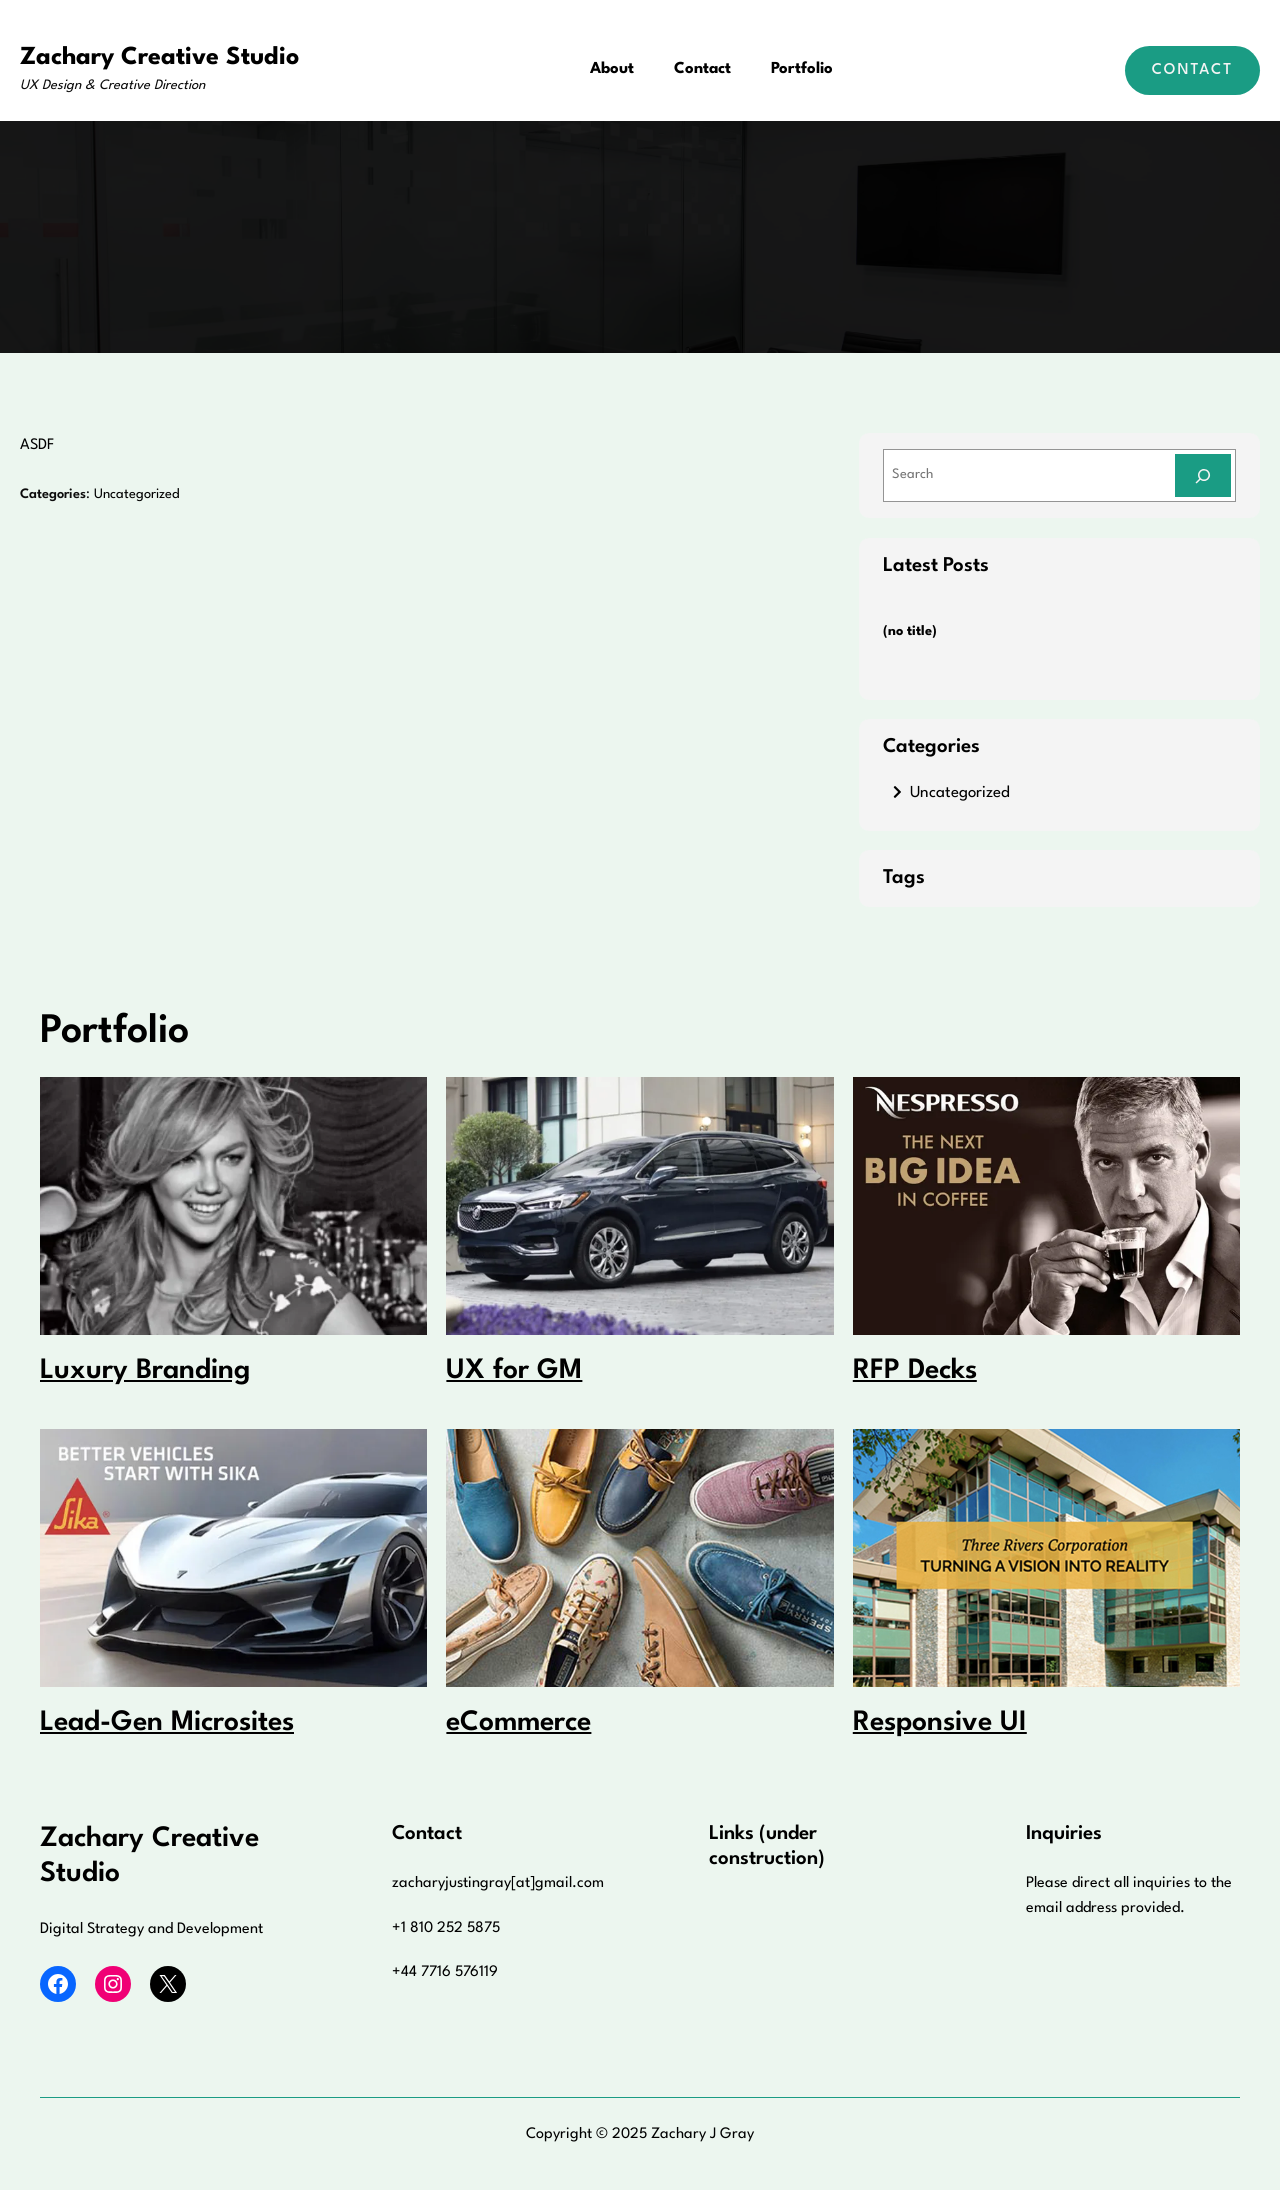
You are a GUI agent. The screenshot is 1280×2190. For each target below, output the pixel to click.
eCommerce (518, 1723)
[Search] (1203, 475)
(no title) (910, 631)
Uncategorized (137, 494)
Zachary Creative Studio (159, 58)
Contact (1193, 70)
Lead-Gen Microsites (167, 1723)
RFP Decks (915, 1371)
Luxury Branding (145, 1371)
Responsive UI (940, 1723)
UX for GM (514, 1371)
